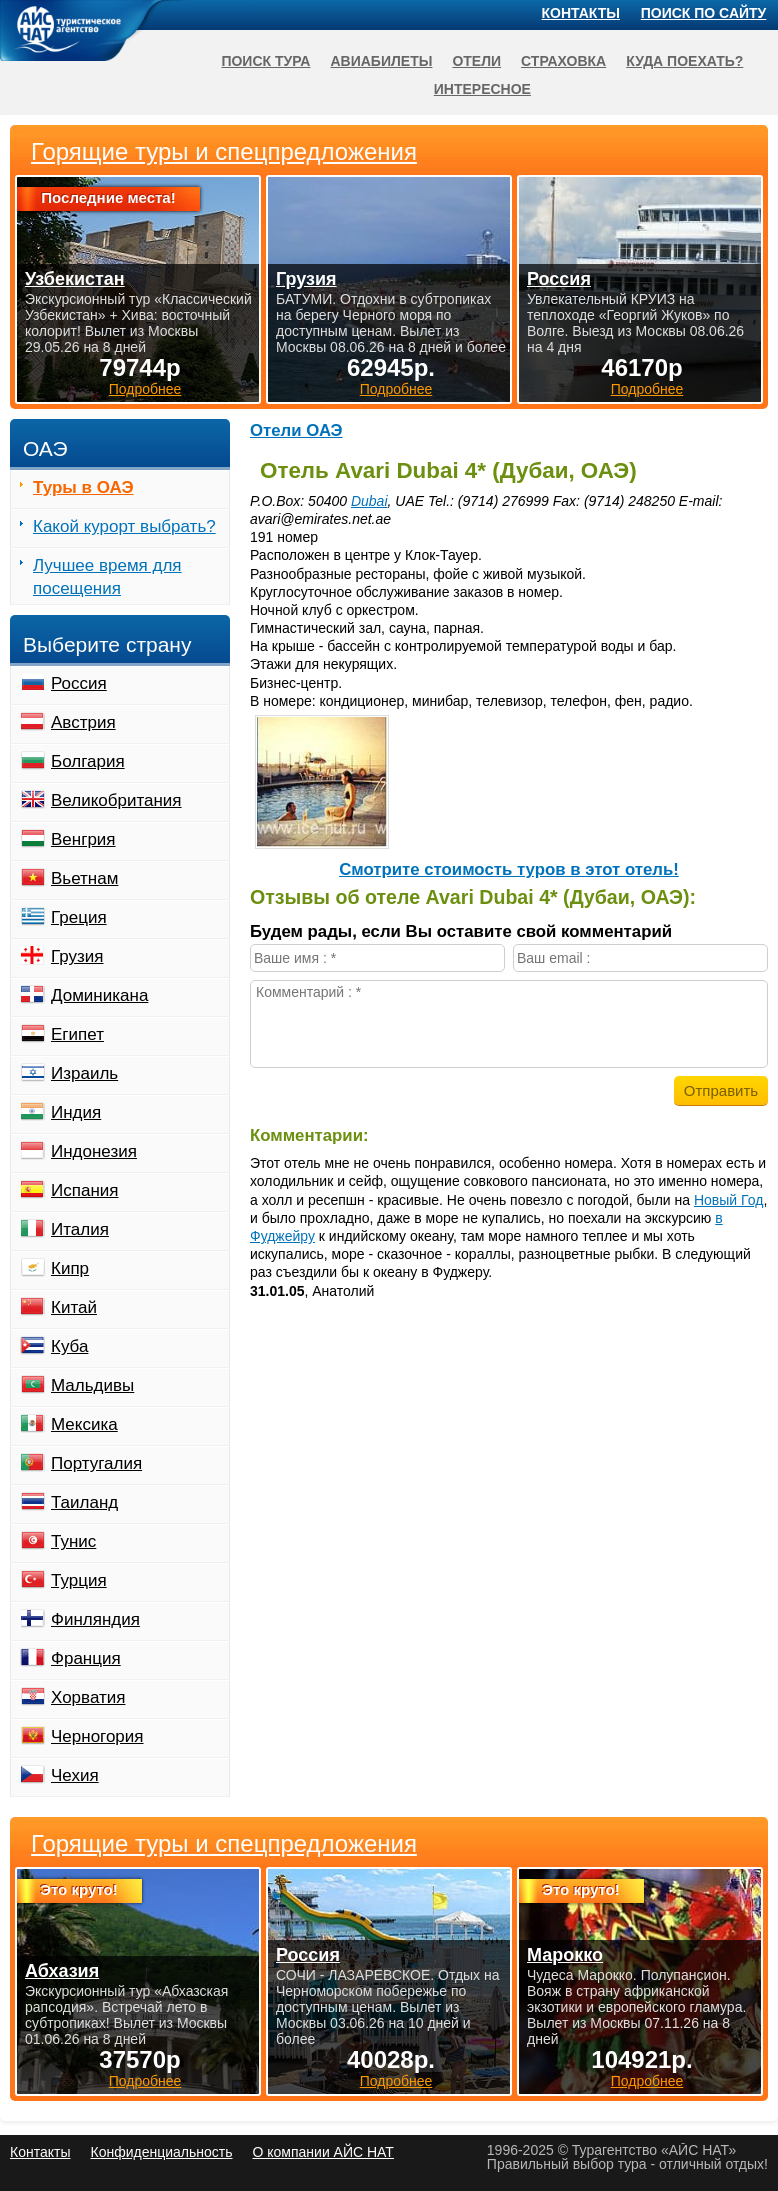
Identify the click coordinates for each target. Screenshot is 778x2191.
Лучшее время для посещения (107, 577)
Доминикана (99, 995)
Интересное (482, 89)
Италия (80, 1229)
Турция (79, 1580)
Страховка (563, 61)
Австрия (83, 722)
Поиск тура (265, 61)
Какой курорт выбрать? (124, 526)
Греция (79, 917)
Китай (74, 1307)
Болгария (88, 761)
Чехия (75, 1775)
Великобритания (116, 800)
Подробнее (145, 2081)
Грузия (77, 956)
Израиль (84, 1073)
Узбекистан (75, 279)
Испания (84, 1190)
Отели (476, 61)
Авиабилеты (381, 61)
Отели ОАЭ (296, 430)
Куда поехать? (684, 61)
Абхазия (62, 1971)
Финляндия (95, 1619)
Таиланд (84, 1502)
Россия (79, 683)
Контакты (581, 13)
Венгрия (83, 839)
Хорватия (88, 1697)
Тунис (73, 1541)
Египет (77, 1034)
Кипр (70, 1268)
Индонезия (94, 1151)
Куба (69, 1346)
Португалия (96, 1463)
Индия (76, 1112)
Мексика (84, 1424)
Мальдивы (92, 1385)
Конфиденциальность (161, 2152)
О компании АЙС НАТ (323, 2152)
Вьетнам (84, 878)
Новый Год (728, 1200)
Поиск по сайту (704, 13)
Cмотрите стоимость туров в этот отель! (509, 869)
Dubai (369, 501)
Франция (86, 1658)
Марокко (565, 1955)
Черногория (97, 1736)
